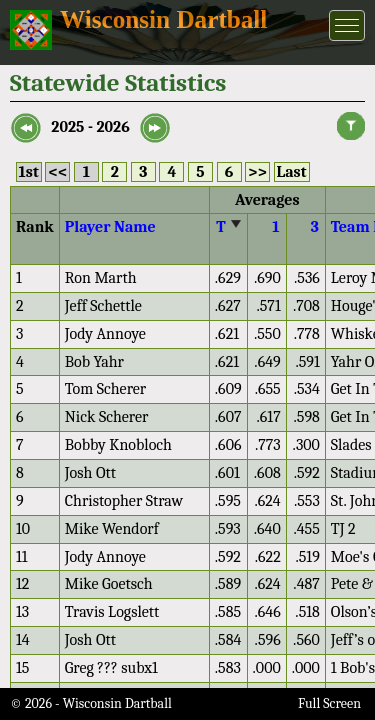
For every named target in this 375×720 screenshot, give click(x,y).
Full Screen (329, 703)
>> (257, 172)
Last (292, 172)
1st (29, 172)
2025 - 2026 (90, 127)
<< (57, 172)
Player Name (110, 227)
